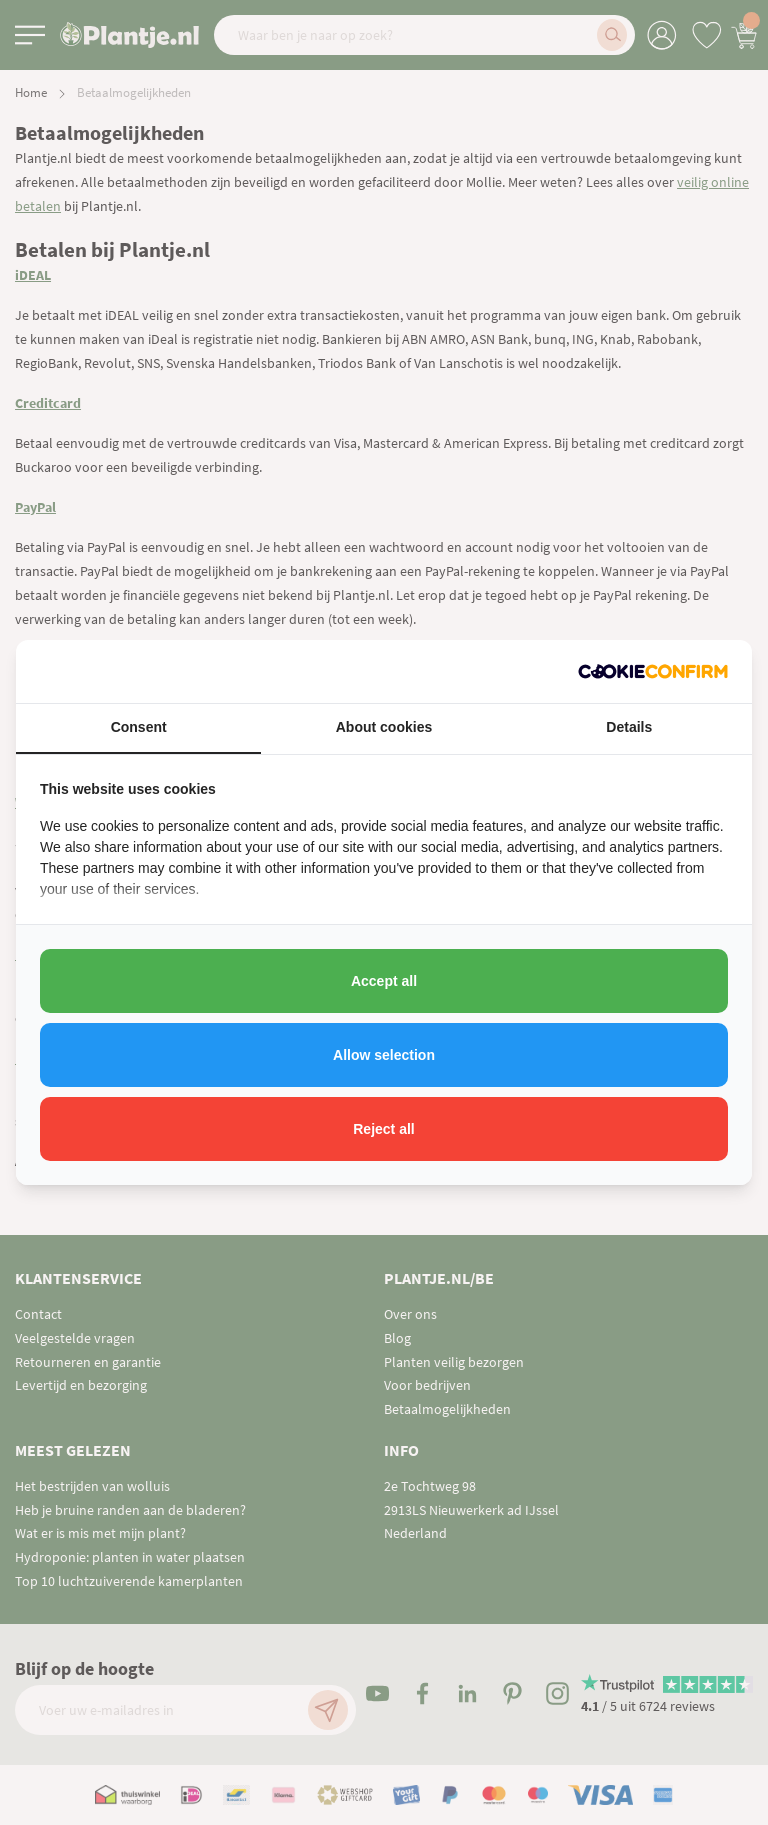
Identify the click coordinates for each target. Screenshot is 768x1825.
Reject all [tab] (383, 1129)
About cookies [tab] (384, 727)
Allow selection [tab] (384, 1055)
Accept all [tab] (384, 981)
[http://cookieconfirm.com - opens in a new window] (653, 671)
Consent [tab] (139, 727)
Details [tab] (629, 727)
